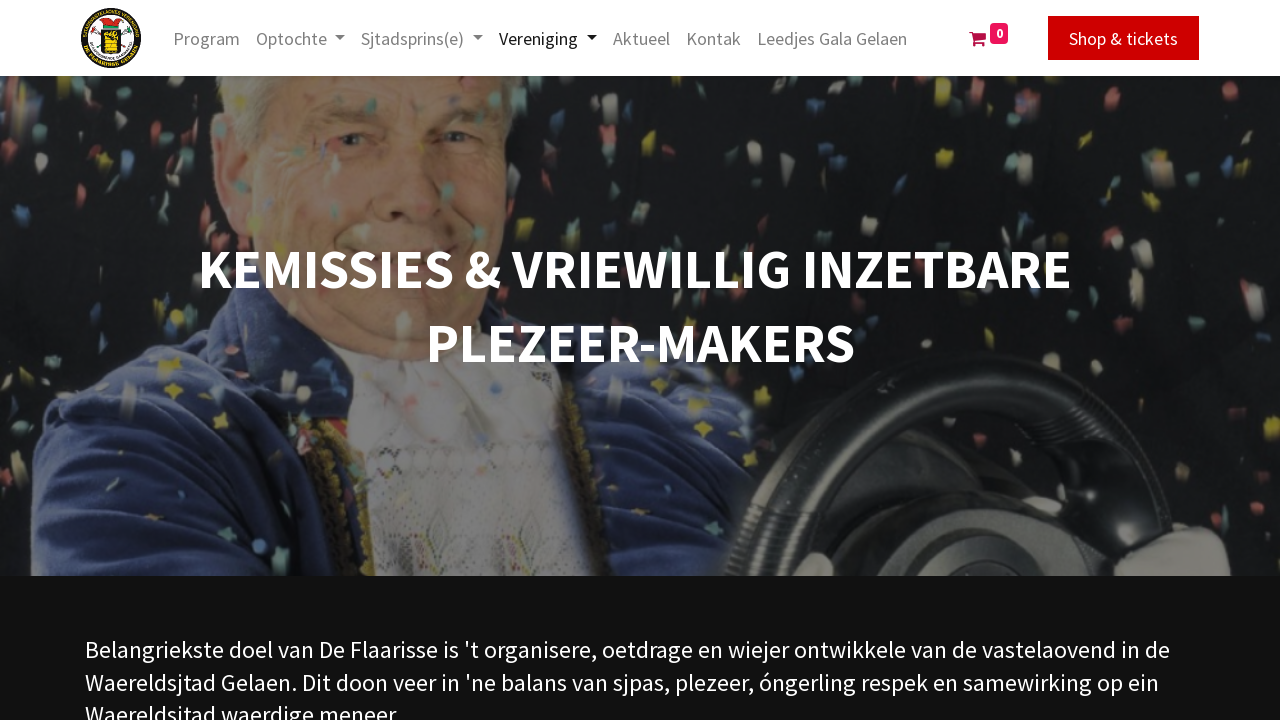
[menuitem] (210, 38)
